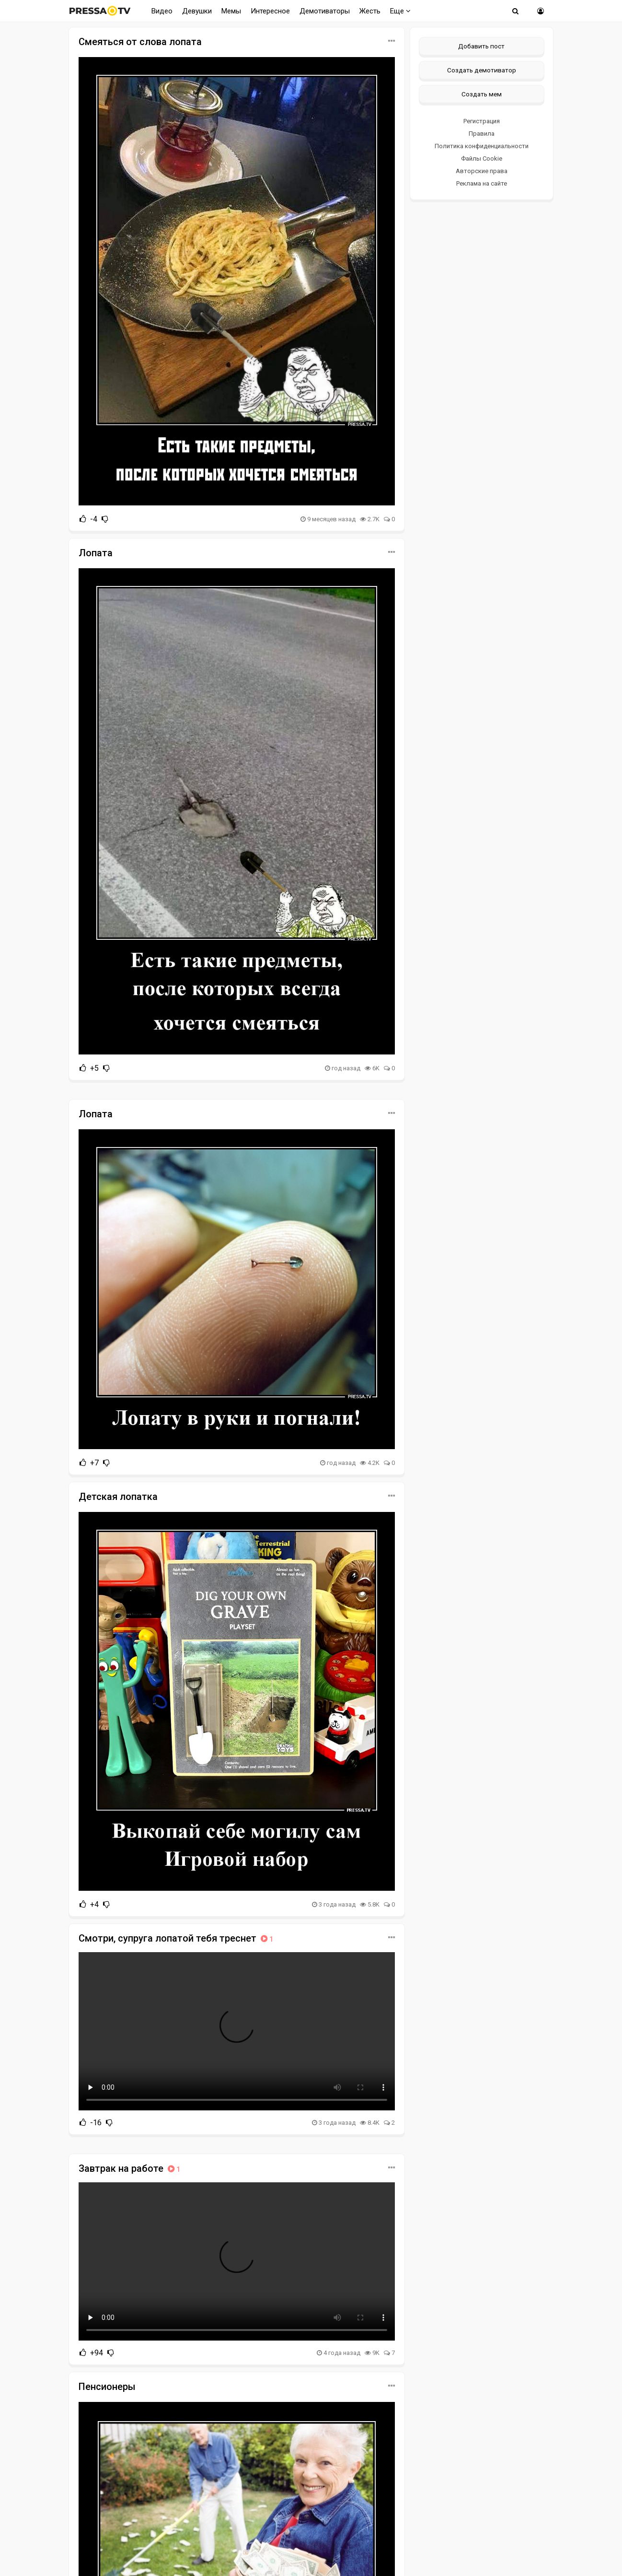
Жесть (369, 11)
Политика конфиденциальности (482, 146)
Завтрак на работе (130, 2168)
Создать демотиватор (481, 70)
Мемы (231, 11)
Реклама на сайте (481, 183)
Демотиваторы (324, 11)
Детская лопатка (118, 1496)
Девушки (197, 11)
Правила (482, 133)
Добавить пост (481, 46)
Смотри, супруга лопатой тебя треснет (177, 1938)
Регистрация (481, 121)
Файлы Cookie (481, 158)
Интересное (270, 11)
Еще (400, 11)
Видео (162, 11)
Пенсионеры (107, 2386)
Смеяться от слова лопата (140, 41)
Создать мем (481, 94)
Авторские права (481, 171)
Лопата (96, 553)
